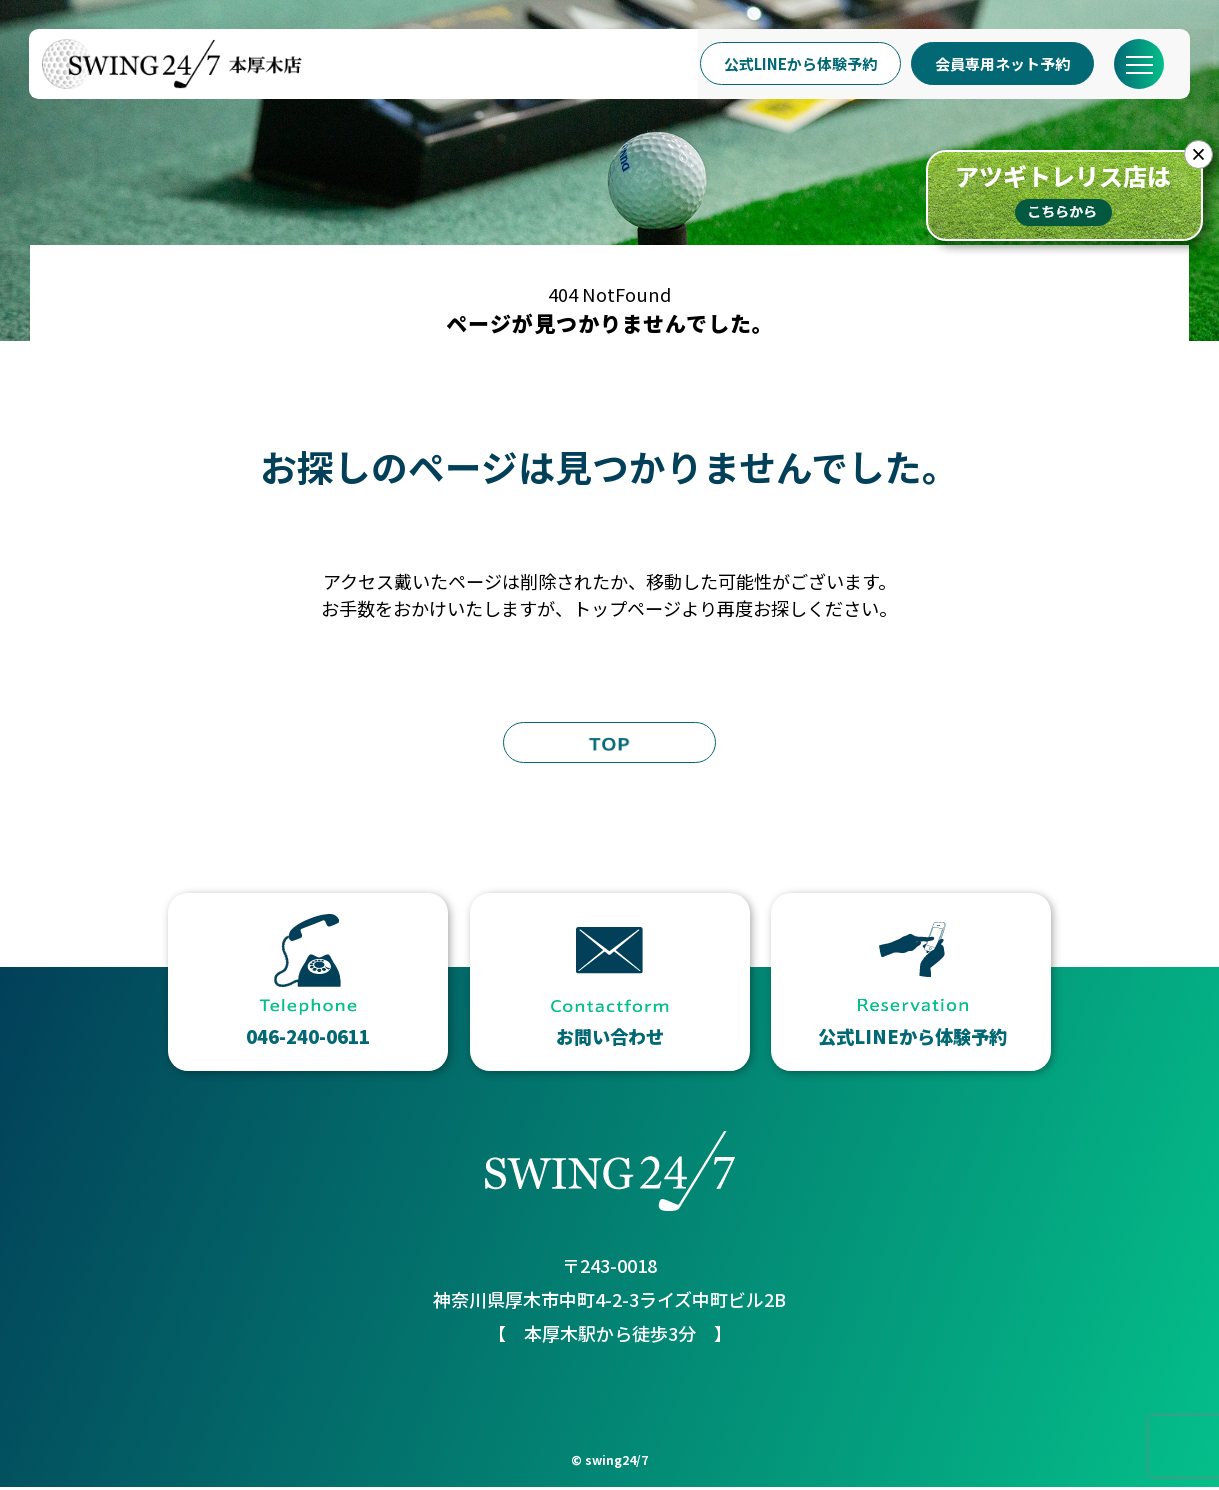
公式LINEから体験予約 (793, 64)
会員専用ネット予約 (996, 64)
